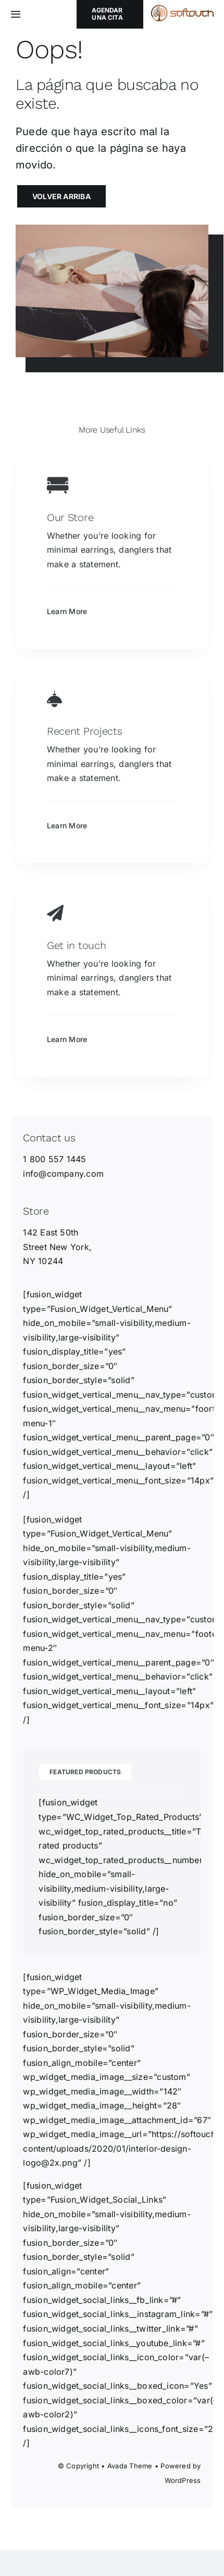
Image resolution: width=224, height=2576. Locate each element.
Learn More (67, 611)
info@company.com (63, 1173)
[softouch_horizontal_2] (182, 9)
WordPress (183, 2480)
